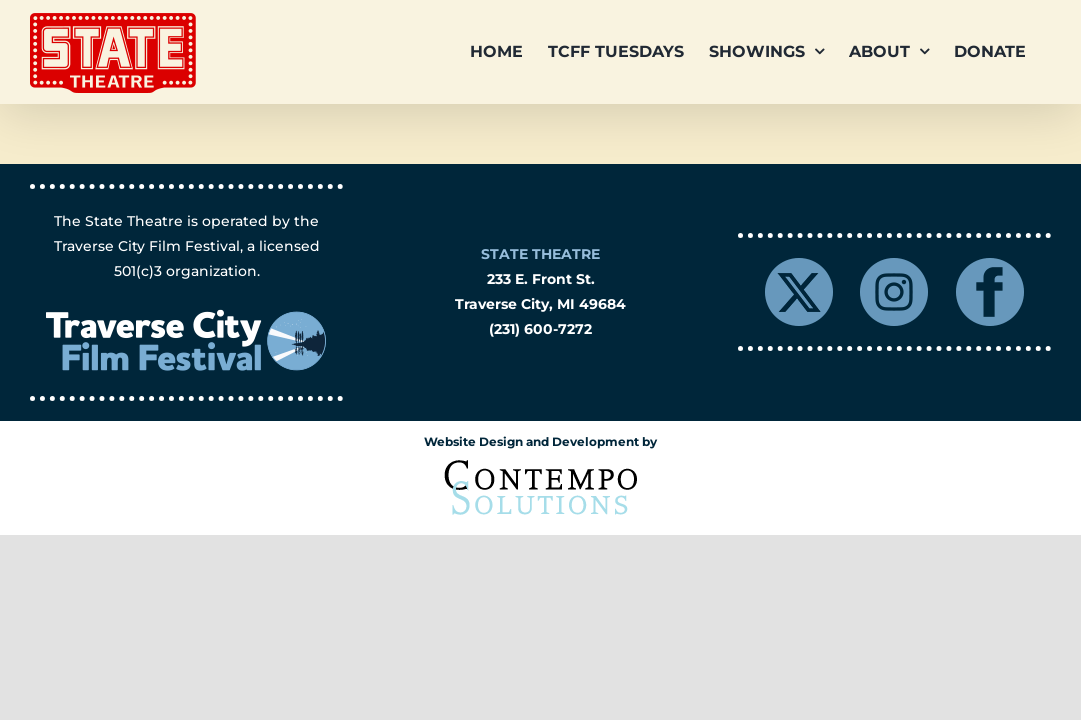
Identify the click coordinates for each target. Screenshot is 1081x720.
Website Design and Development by (540, 441)
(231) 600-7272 (540, 329)
